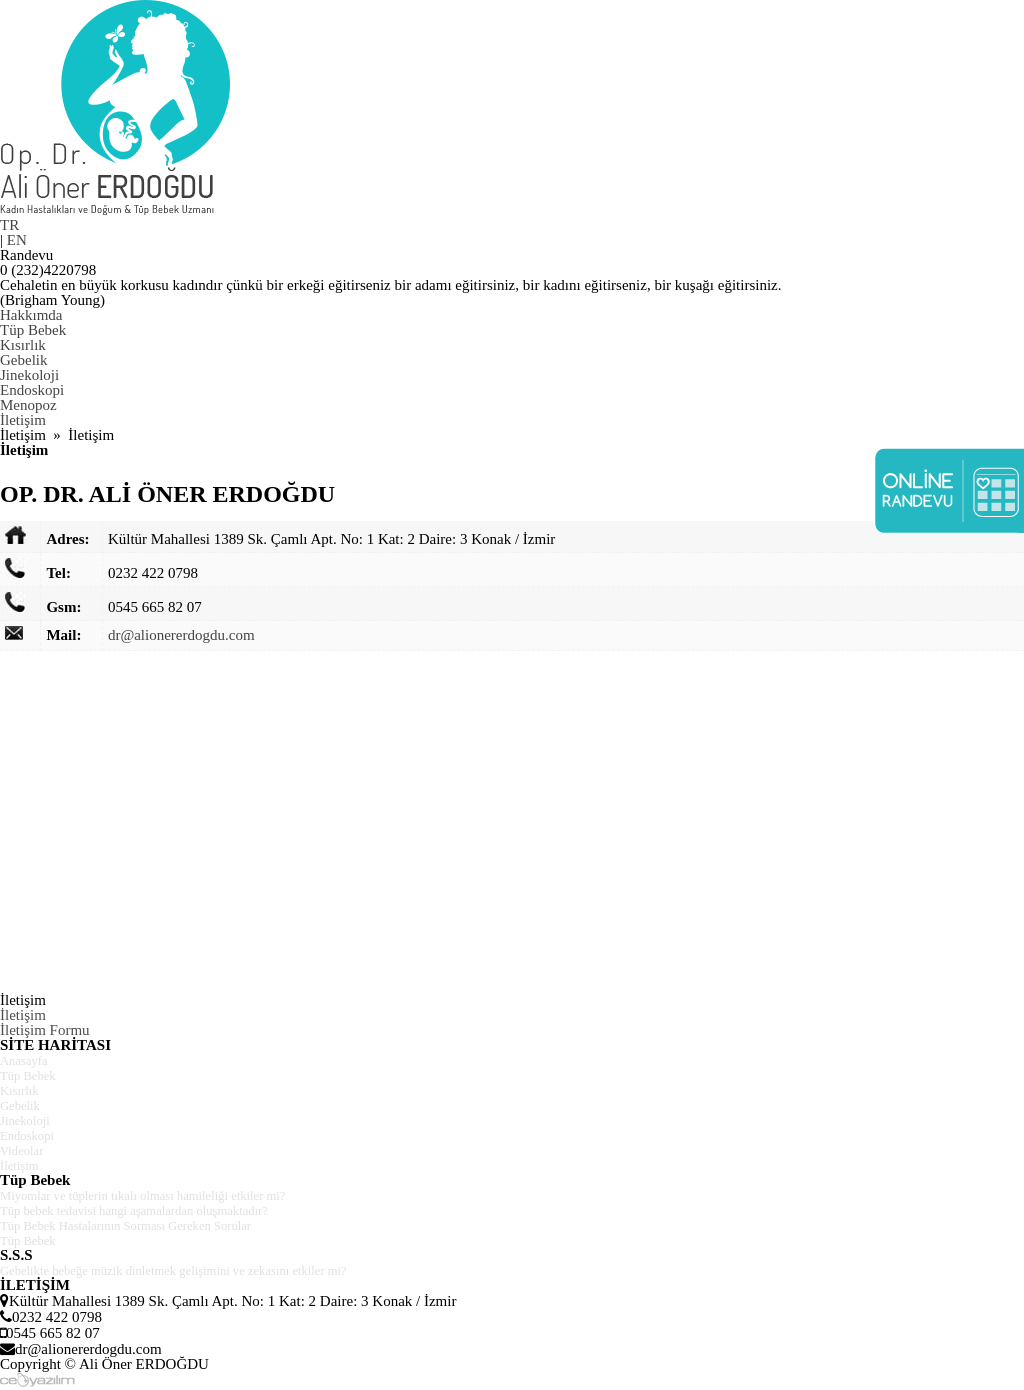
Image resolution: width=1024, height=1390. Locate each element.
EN (17, 240)
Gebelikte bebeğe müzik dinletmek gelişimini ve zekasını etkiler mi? (206, 1270)
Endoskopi (32, 390)
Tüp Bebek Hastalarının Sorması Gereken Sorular (149, 1225)
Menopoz (28, 405)
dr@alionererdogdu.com (181, 635)
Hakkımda (31, 315)
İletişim (23, 420)
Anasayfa (28, 1060)
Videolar (26, 1150)
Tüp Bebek (33, 330)
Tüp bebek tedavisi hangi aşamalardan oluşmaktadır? (159, 1210)
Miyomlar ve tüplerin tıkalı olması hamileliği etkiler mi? (170, 1195)
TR (9, 225)
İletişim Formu (45, 1030)
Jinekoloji (29, 375)
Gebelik (23, 360)
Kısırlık (23, 345)
